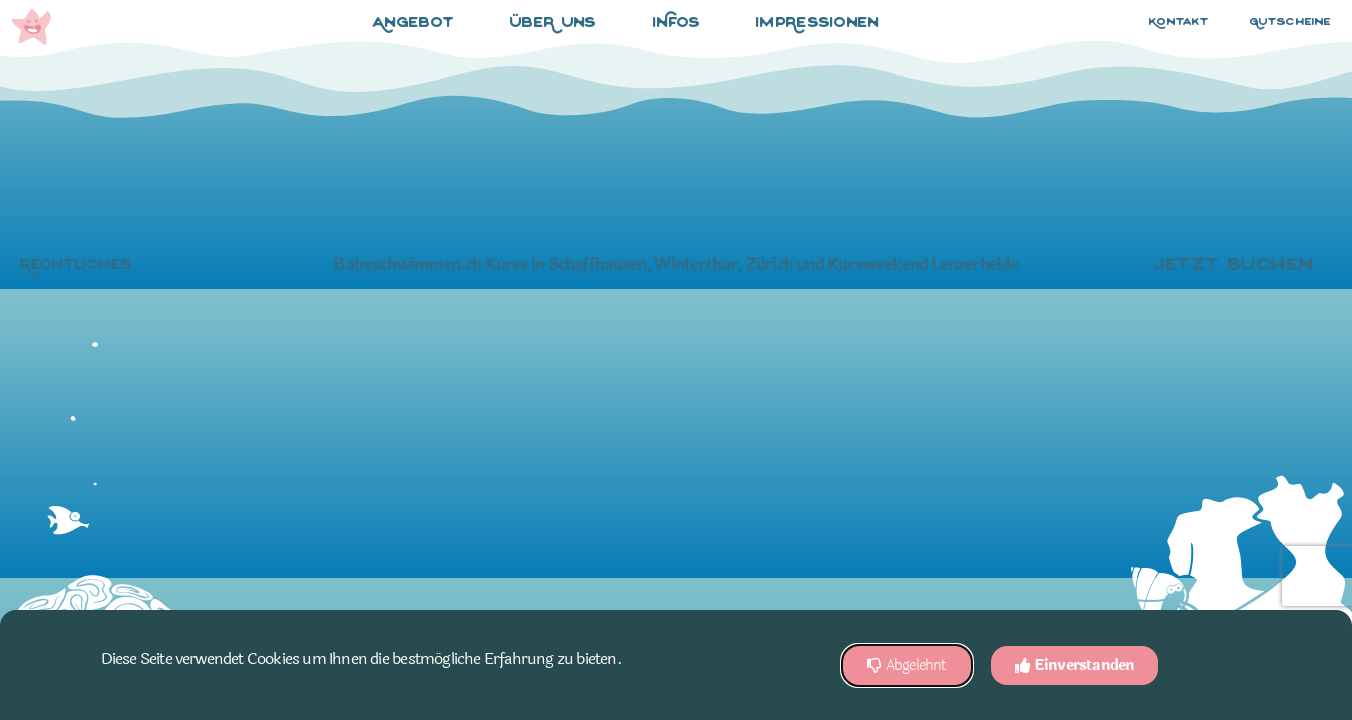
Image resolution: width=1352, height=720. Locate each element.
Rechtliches (76, 265)
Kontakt (1179, 22)
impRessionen (818, 23)
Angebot (418, 24)
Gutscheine (1291, 22)
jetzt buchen (1238, 266)
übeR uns (558, 24)
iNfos (682, 24)
